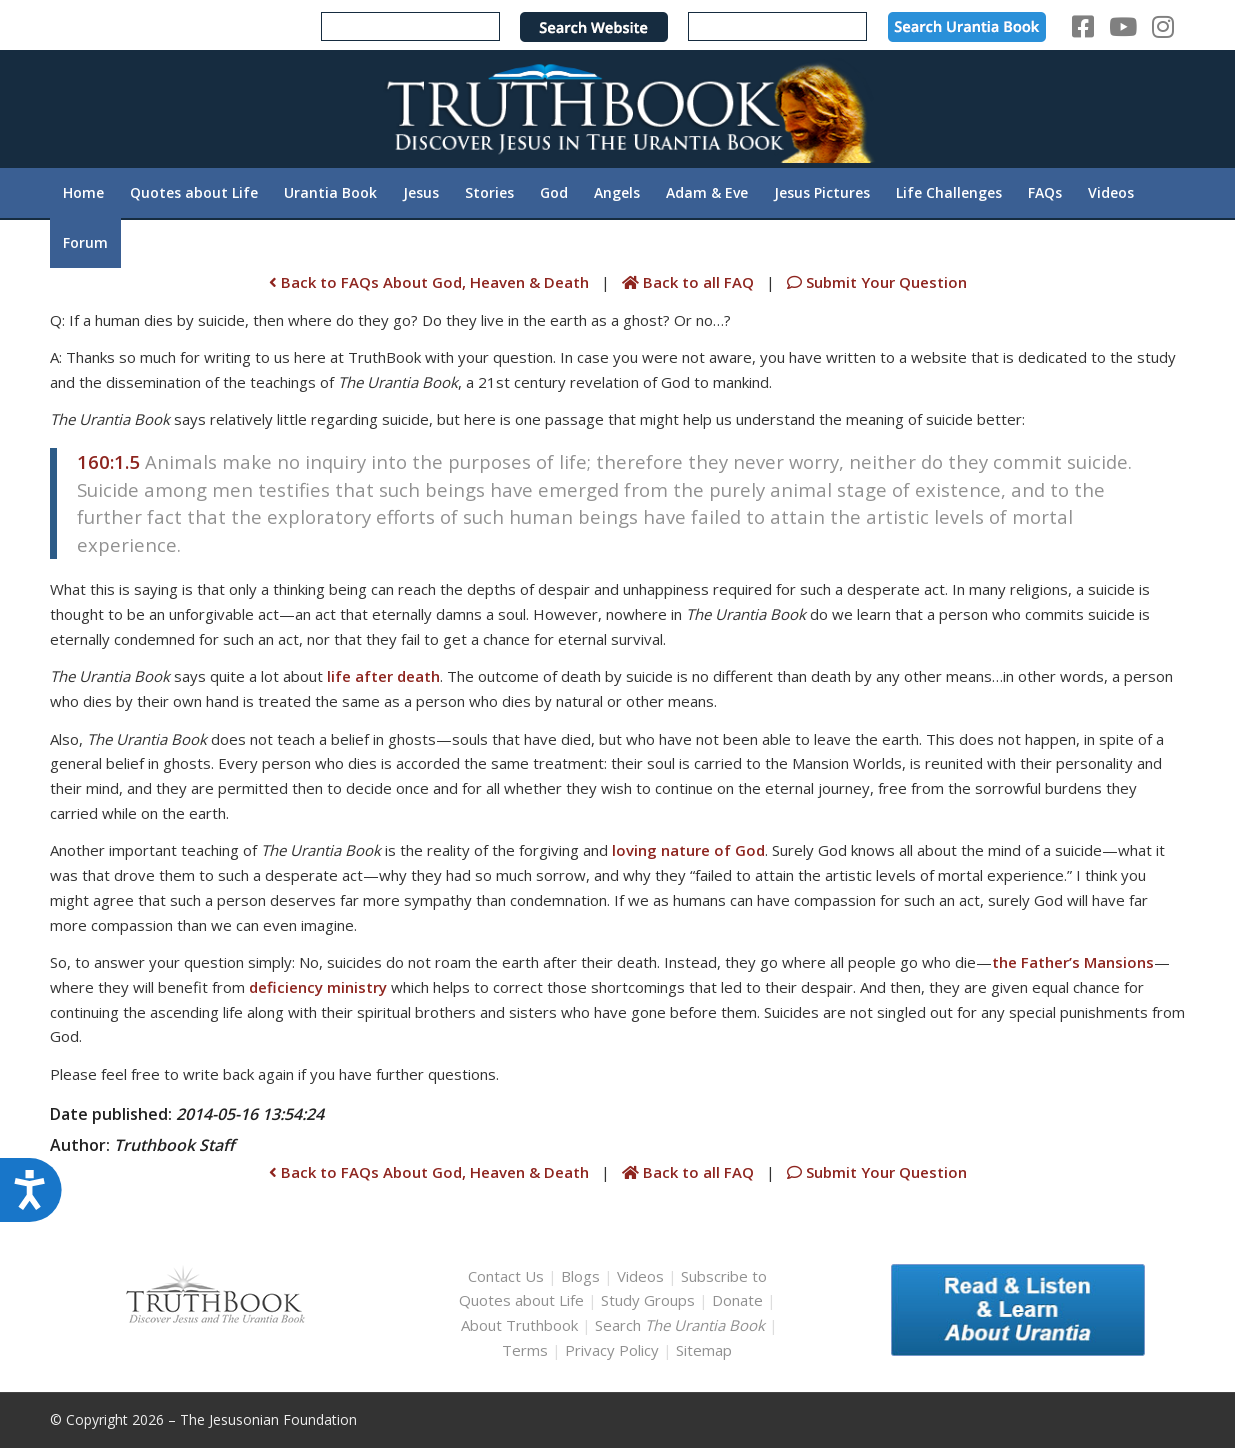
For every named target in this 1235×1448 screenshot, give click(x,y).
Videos (640, 1276)
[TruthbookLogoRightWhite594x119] (618, 108)
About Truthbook (519, 1325)
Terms (525, 1350)
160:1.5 (108, 461)
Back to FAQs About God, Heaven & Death (429, 282)
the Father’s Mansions (1073, 962)
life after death (383, 676)
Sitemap (704, 1350)
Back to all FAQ (690, 282)
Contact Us (506, 1276)
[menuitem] (83, 193)
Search (682, 1325)
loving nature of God (688, 850)
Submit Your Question (875, 282)
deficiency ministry (318, 987)
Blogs (580, 1276)
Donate (737, 1300)
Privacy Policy (612, 1350)
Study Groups (650, 1300)
